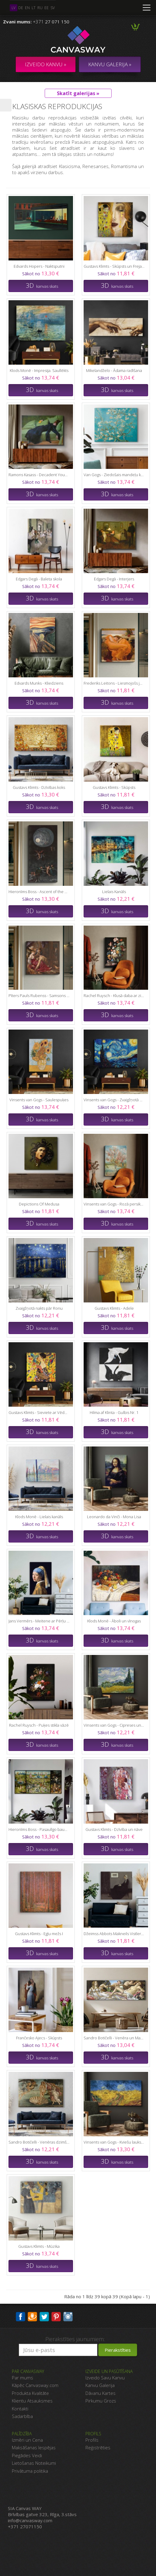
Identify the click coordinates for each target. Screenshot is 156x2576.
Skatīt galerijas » (78, 93)
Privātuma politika (30, 2471)
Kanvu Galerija (100, 2385)
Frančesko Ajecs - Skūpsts (39, 2038)
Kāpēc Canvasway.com (35, 2385)
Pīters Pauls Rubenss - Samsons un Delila (39, 995)
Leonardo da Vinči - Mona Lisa (114, 1516)
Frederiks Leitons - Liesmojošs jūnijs (114, 683)
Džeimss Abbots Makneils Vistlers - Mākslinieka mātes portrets (114, 1933)
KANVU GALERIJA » (109, 64)
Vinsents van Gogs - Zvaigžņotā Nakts (114, 1099)
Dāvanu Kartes (100, 2393)
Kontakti (20, 2409)
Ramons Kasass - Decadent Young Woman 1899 (39, 474)
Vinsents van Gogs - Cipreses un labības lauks (114, 1725)
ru (40, 7)
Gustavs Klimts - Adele (114, 1308)
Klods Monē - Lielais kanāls (39, 1516)
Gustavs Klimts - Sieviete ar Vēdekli (39, 1412)
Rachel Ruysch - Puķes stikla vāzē (39, 1725)
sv (52, 7)
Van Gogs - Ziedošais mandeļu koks (114, 474)
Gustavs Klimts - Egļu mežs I (39, 1933)
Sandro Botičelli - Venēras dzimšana (39, 2142)
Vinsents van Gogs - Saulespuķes (38, 1099)
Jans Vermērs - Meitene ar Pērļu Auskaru (39, 1621)
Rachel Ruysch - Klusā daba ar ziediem (114, 995)
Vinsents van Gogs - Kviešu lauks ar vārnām (114, 2142)
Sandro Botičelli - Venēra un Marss (114, 2038)
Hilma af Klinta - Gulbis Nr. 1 (114, 1412)
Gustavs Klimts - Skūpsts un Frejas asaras (114, 266)
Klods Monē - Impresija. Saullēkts (39, 370)
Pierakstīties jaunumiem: (75, 2339)
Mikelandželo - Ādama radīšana (114, 370)
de (20, 7)
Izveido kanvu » (45, 64)
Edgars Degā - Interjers (114, 579)
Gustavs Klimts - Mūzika (39, 2246)
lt (34, 7)
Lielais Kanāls (114, 891)
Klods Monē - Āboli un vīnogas (114, 1621)
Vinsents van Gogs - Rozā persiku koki (114, 1204)
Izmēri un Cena (27, 2440)
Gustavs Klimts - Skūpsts (114, 787)
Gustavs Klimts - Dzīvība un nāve (114, 1829)
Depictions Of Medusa (39, 1204)
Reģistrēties (97, 2447)
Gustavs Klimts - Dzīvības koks (39, 787)
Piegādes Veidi (27, 2455)
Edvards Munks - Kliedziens (39, 683)
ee (46, 7)
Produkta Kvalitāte (30, 2393)
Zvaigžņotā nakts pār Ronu (39, 1308)
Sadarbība (22, 2416)
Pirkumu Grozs (100, 2401)
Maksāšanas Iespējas (34, 2447)
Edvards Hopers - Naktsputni (39, 266)
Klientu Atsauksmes (32, 2401)
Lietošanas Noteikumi (34, 2463)
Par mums (22, 2378)
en (27, 7)
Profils (92, 2440)
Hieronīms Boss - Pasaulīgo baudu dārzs (39, 1829)
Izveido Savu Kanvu (105, 2378)
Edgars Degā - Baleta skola (39, 579)
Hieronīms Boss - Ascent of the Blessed (39, 891)
